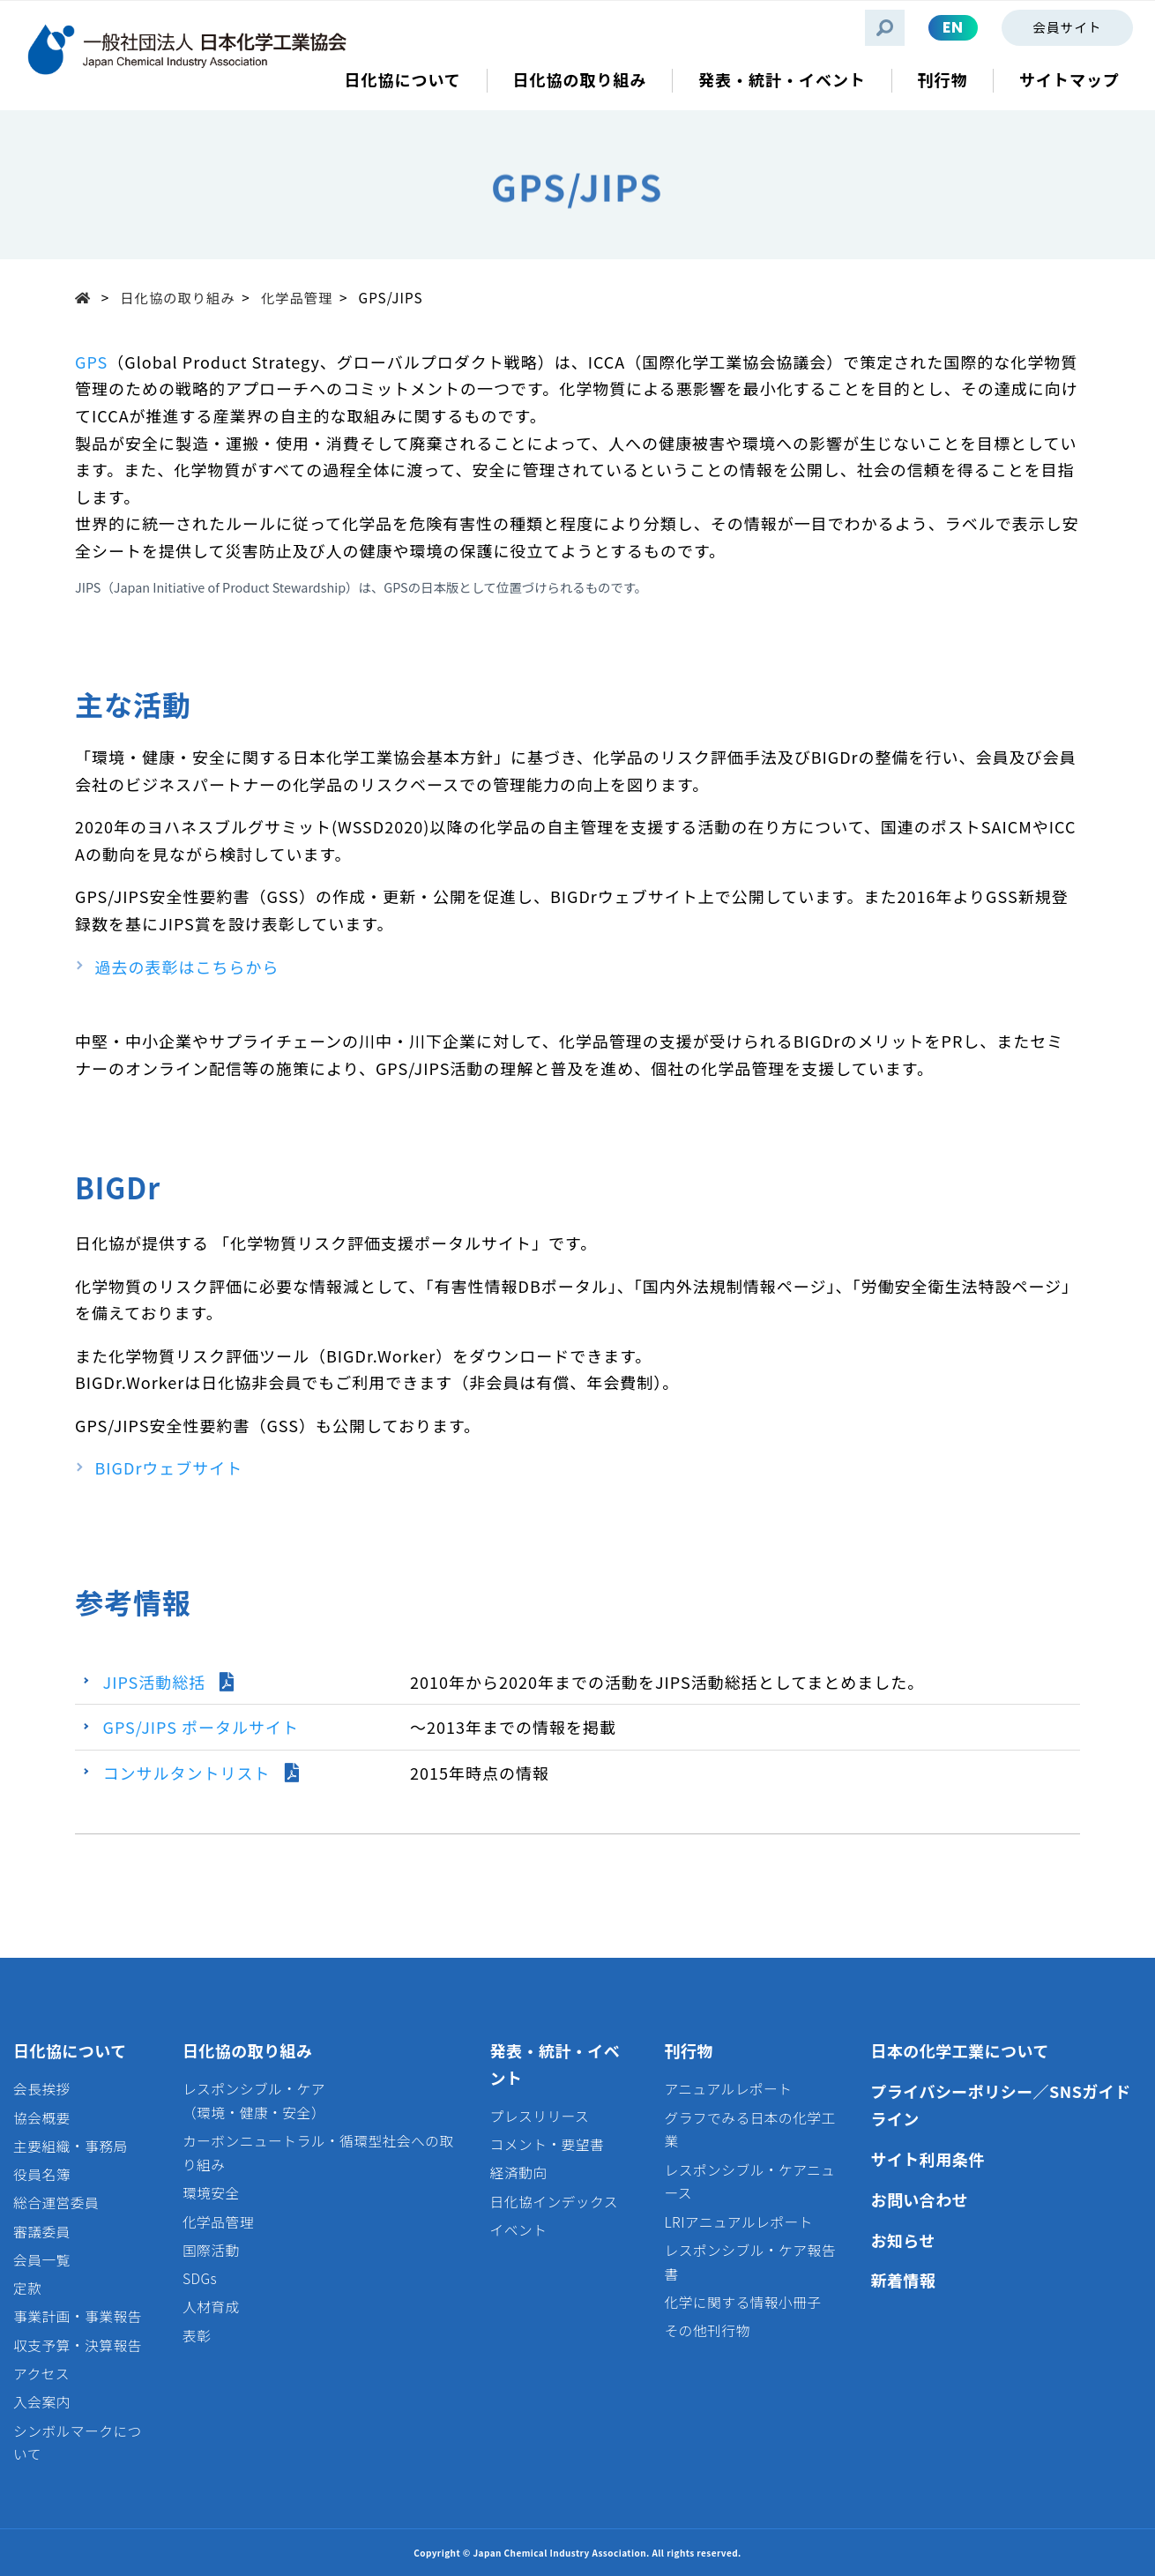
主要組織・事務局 (70, 2146)
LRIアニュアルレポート (738, 2222)
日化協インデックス (554, 2201)
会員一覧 (42, 2260)
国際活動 (211, 2250)
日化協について (70, 2050)
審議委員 (42, 2231)
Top (88, 296)
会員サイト (1066, 27)
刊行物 (688, 2050)
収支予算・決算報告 (77, 2345)
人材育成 (211, 2306)
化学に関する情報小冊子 (742, 2302)
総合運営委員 (56, 2202)
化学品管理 (297, 297)
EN (953, 27)
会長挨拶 (42, 2089)
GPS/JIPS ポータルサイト (201, 1726)
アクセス (41, 2373)
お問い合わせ (919, 2199)
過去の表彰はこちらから (187, 966)
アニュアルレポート (728, 2089)
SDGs (200, 2278)
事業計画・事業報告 (77, 2316)
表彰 (197, 2336)
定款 (27, 2288)
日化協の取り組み (177, 297)
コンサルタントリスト (187, 1772)
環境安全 (211, 2193)
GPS (91, 361)
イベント (519, 2230)
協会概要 (42, 2118)
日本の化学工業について (959, 2050)
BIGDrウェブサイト (169, 1467)
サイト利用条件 (927, 2158)
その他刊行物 (706, 2330)
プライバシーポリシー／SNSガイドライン (1000, 2104)
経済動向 (519, 2172)
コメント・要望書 (547, 2144)
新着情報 (902, 2279)
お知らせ (902, 2240)
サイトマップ (1069, 80)
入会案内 (42, 2402)
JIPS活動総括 (154, 1681)
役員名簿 (42, 2174)
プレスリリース (540, 2116)
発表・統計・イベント (555, 2064)
